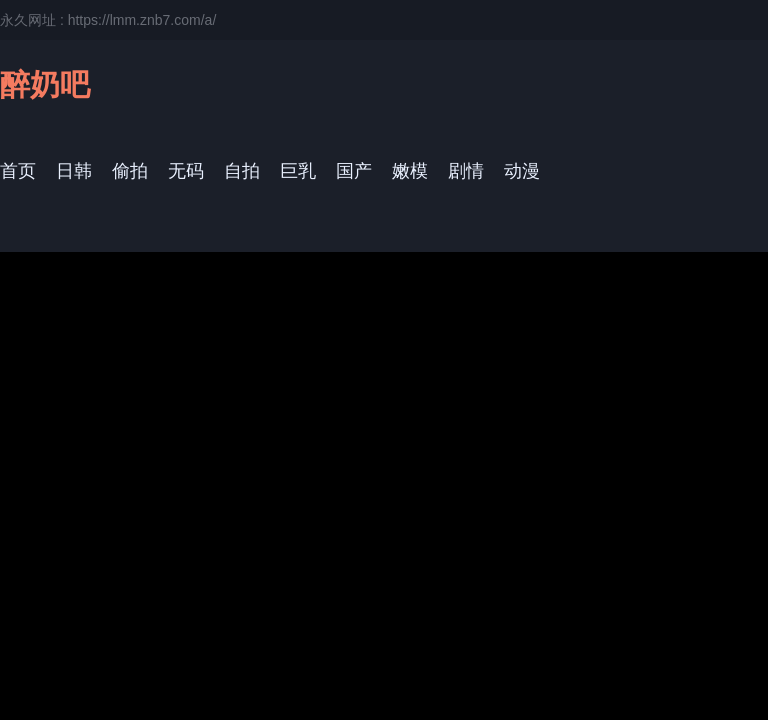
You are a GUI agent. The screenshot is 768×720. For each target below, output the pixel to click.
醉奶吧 (45, 84)
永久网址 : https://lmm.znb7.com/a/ (108, 20)
